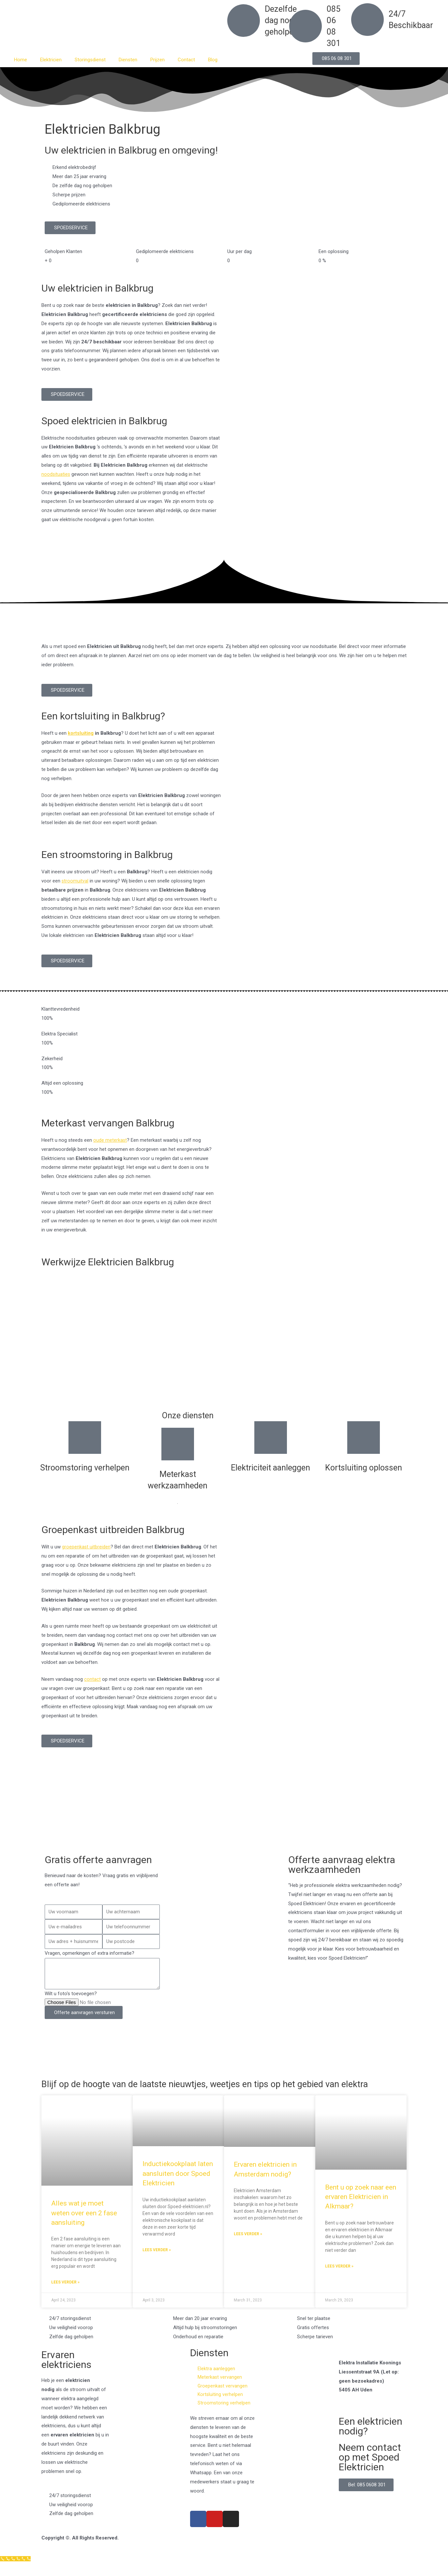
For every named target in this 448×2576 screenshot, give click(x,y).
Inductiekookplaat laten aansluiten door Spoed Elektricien (177, 2183)
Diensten (128, 60)
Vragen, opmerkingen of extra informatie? (89, 1953)
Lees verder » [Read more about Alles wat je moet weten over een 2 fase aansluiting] (65, 2292)
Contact (186, 60)
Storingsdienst (90, 60)
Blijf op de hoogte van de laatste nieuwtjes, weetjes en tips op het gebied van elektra (208, 2088)
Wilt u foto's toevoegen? (71, 1993)
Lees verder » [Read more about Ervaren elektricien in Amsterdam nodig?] (248, 2244)
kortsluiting (81, 733)
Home (20, 60)
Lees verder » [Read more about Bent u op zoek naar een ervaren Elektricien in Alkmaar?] (339, 2276)
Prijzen (157, 60)
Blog (212, 60)
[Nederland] (224, 1817)
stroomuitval (75, 881)
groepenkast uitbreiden (86, 1547)
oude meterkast (110, 1140)
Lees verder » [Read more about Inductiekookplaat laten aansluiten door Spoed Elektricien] (156, 2259)
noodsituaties (56, 474)
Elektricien (51, 60)
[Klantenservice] (15, 2571)
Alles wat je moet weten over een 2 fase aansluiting (84, 2222)
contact (92, 1679)
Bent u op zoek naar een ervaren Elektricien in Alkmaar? (360, 2206)
